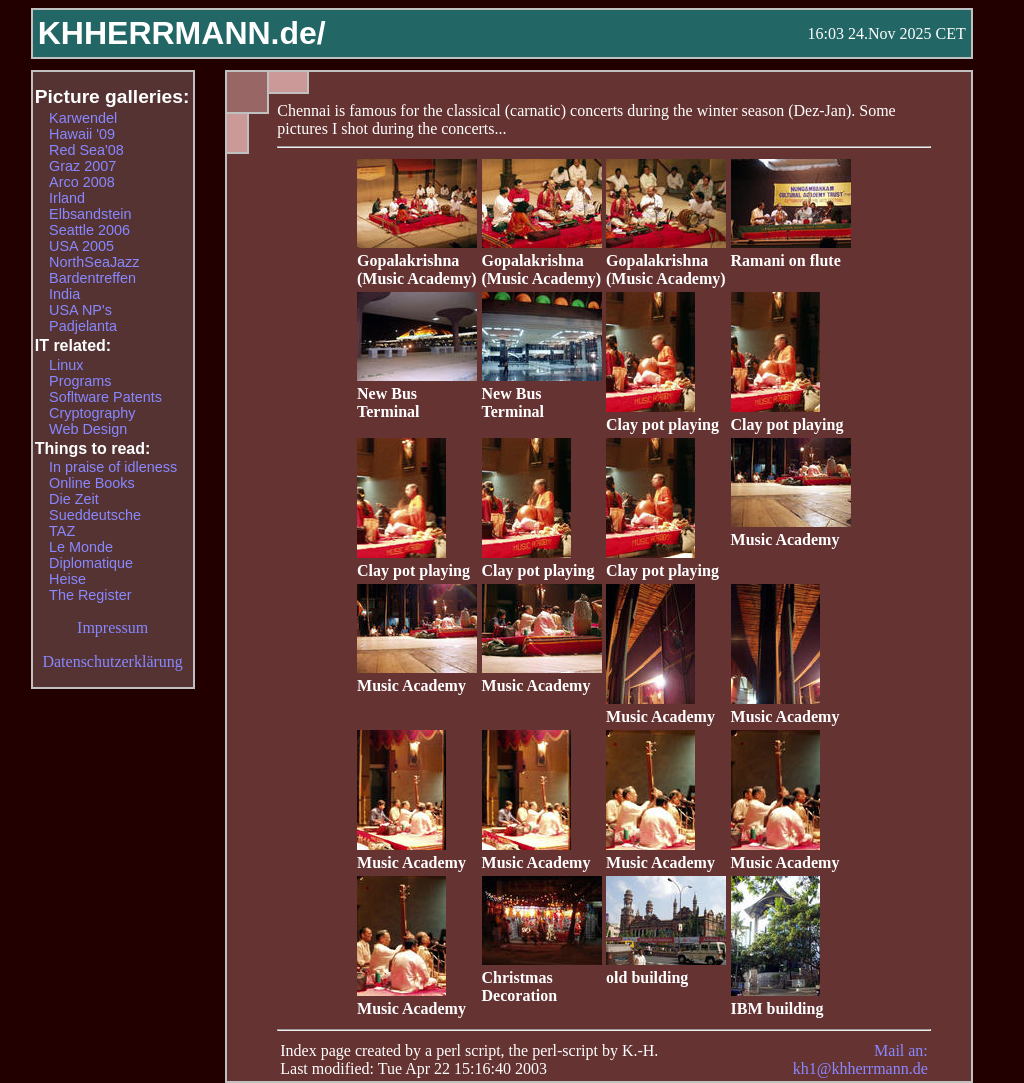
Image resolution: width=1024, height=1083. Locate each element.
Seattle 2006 (89, 230)
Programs (80, 381)
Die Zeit (74, 499)
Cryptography (92, 413)
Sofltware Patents (105, 397)
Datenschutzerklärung (112, 661)
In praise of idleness (113, 467)
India (64, 294)
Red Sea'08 (86, 150)
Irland (67, 198)
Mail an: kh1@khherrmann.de (860, 1059)
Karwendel (83, 118)
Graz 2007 (82, 166)
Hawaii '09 (82, 134)
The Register (90, 595)
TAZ (62, 531)
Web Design (88, 429)
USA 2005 (81, 246)
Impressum (112, 627)
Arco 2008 (82, 182)
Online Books (92, 483)
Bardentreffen (92, 278)
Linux (66, 365)
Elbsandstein (90, 214)
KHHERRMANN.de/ (182, 33)
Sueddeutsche (95, 515)
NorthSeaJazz (94, 262)
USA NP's (80, 310)
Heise (67, 579)
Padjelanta (83, 326)
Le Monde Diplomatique (91, 555)
